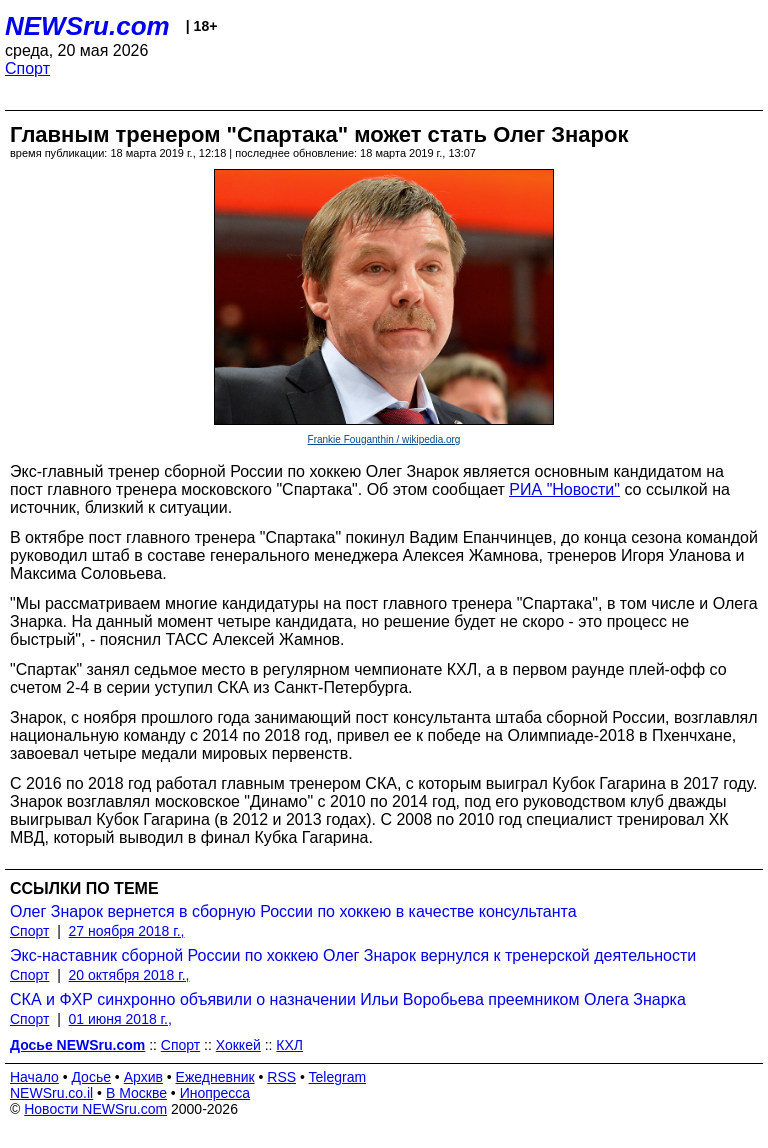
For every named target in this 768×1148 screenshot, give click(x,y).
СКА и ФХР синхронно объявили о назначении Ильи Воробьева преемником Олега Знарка (348, 999)
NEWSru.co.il (51, 1093)
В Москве (136, 1093)
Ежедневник (215, 1077)
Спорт (27, 68)
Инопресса (215, 1093)
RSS (281, 1077)
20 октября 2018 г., (129, 975)
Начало (34, 1077)
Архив (143, 1077)
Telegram (338, 1077)
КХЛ (289, 1045)
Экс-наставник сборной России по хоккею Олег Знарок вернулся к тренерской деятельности (353, 955)
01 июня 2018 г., (120, 1019)
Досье (91, 1077)
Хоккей (238, 1045)
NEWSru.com (87, 26)
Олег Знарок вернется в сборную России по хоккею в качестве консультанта (293, 911)
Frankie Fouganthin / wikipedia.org (384, 439)
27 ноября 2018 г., (127, 931)
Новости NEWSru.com (95, 1109)
